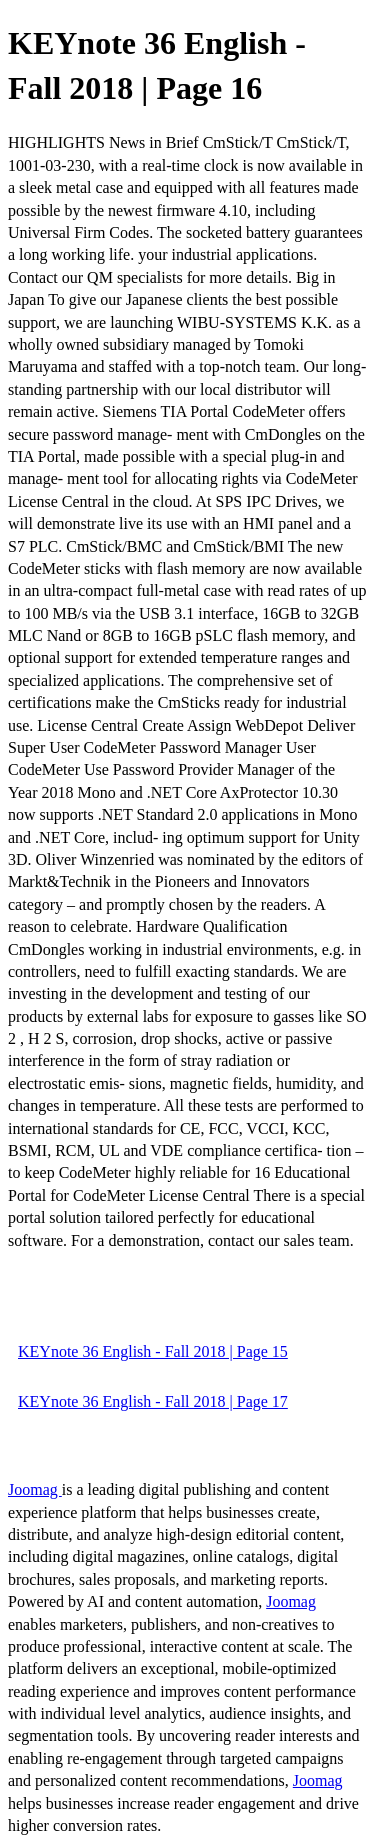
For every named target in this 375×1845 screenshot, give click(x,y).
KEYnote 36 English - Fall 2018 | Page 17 (153, 1401)
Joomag (35, 1489)
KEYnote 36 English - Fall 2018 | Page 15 (153, 1351)
